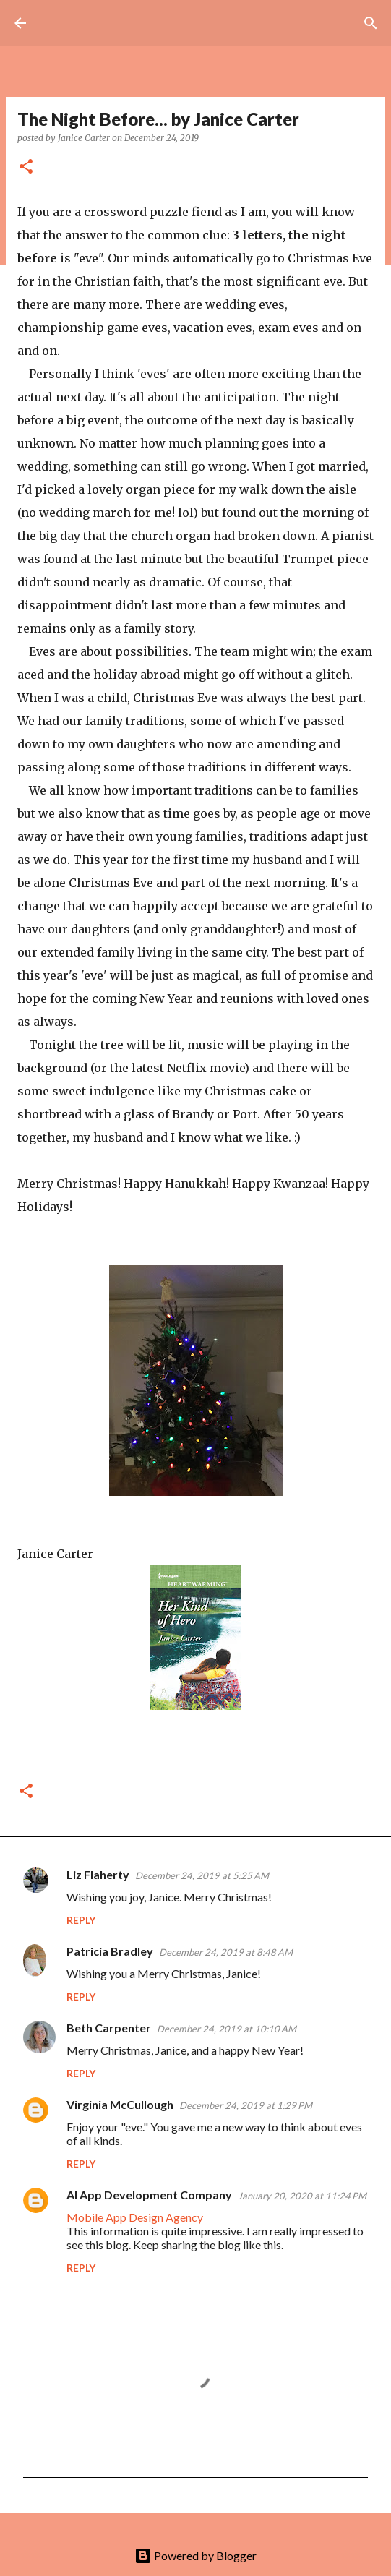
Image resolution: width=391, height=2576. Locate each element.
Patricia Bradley (109, 1951)
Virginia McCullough (119, 2104)
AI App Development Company (149, 2194)
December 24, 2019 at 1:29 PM (245, 2105)
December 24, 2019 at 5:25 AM (202, 1875)
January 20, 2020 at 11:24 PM (302, 2195)
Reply (80, 1920)
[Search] (370, 23)
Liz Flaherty (97, 1874)
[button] (26, 167)
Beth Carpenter (108, 2027)
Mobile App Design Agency (134, 2217)
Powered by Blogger (195, 2555)
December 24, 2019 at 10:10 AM (226, 2028)
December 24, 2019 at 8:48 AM (226, 1952)
